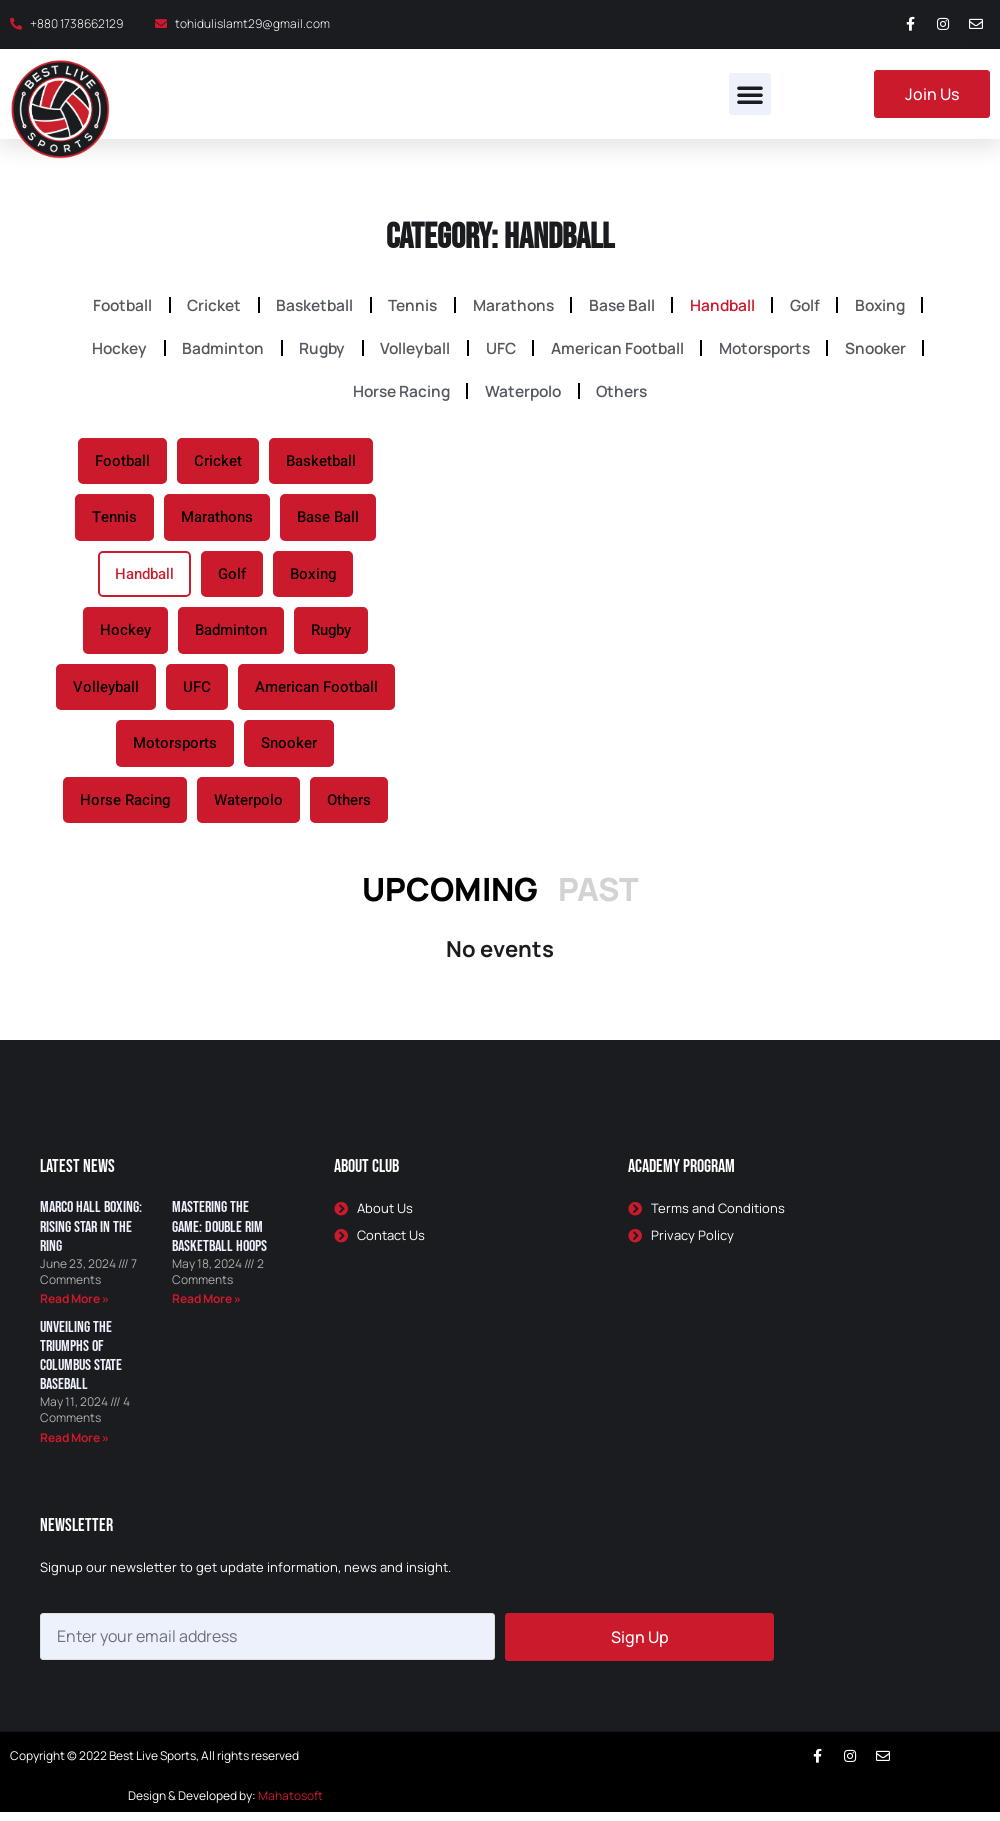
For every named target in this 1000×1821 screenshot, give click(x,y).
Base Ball (626, 306)
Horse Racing (397, 398)
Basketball (305, 306)
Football (102, 306)
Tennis (408, 306)
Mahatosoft (290, 1804)
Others (627, 398)
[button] (750, 94)
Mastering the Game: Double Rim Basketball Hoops (219, 1235)
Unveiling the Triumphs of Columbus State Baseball (81, 1365)
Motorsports (775, 352)
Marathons (513, 306)
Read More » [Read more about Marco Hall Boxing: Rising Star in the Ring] (74, 1307)
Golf (821, 306)
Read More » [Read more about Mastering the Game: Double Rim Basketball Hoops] (206, 1307)
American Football (624, 352)
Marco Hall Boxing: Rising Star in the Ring (91, 1235)
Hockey (103, 352)
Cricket (199, 306)
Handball (732, 306)
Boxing (902, 306)
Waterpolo (524, 398)
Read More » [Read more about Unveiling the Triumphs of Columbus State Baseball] (74, 1446)
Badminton (210, 352)
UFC (502, 352)
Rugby (313, 352)
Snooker (892, 352)
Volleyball (411, 352)
